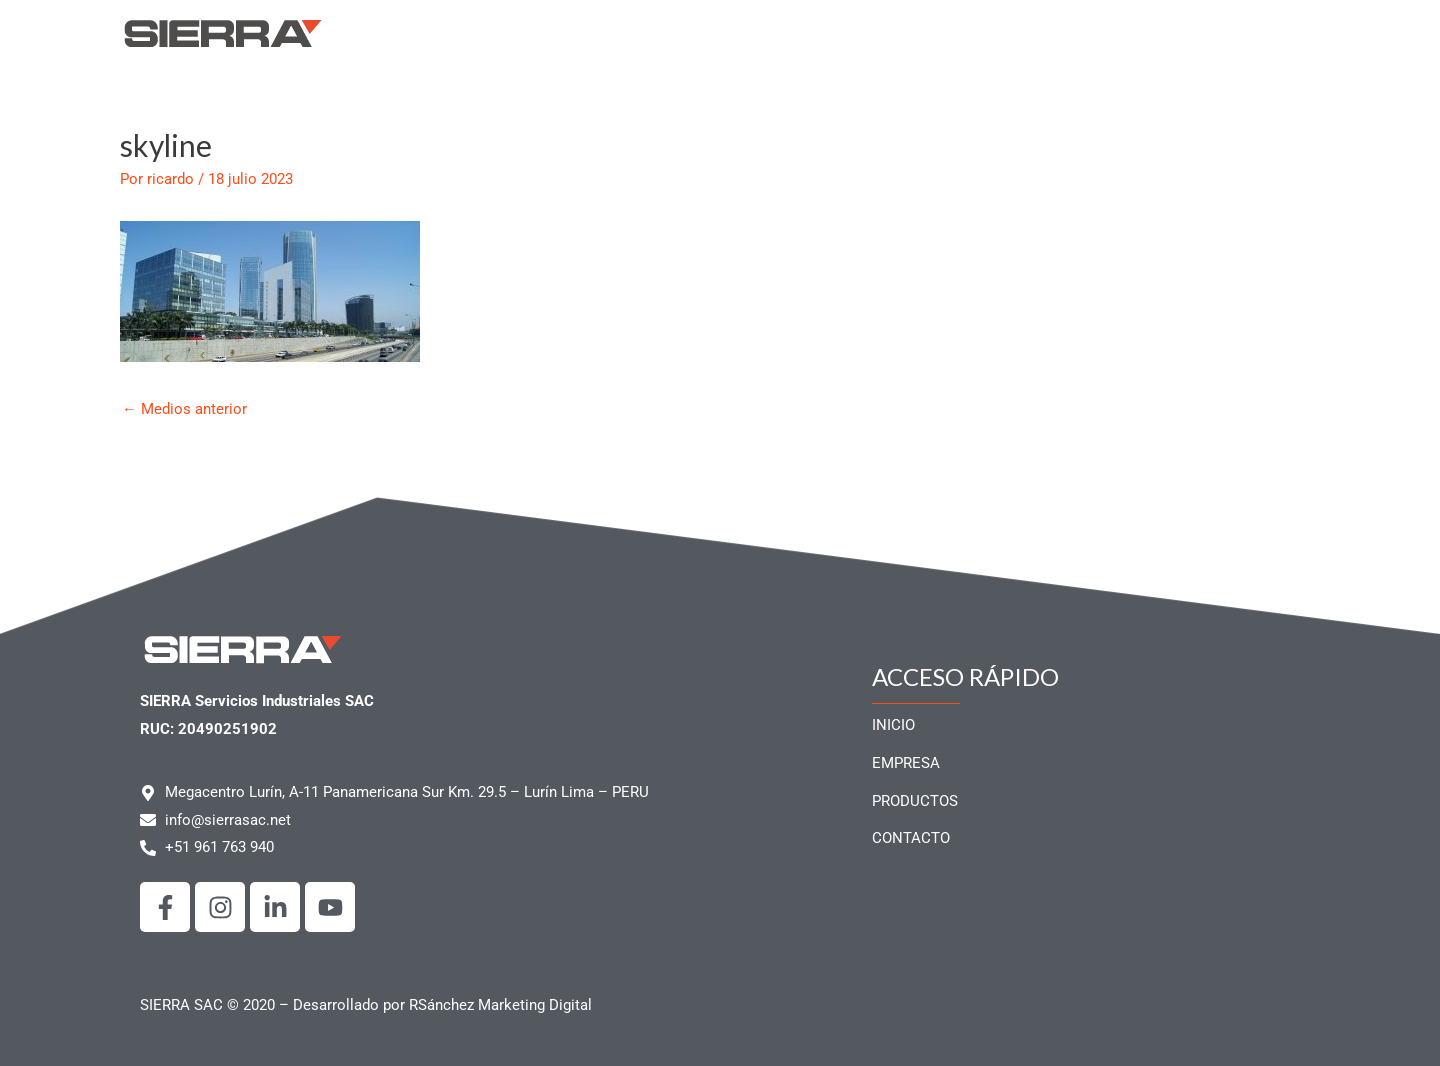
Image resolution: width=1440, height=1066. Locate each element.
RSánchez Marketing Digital (500, 1005)
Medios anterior (184, 409)
